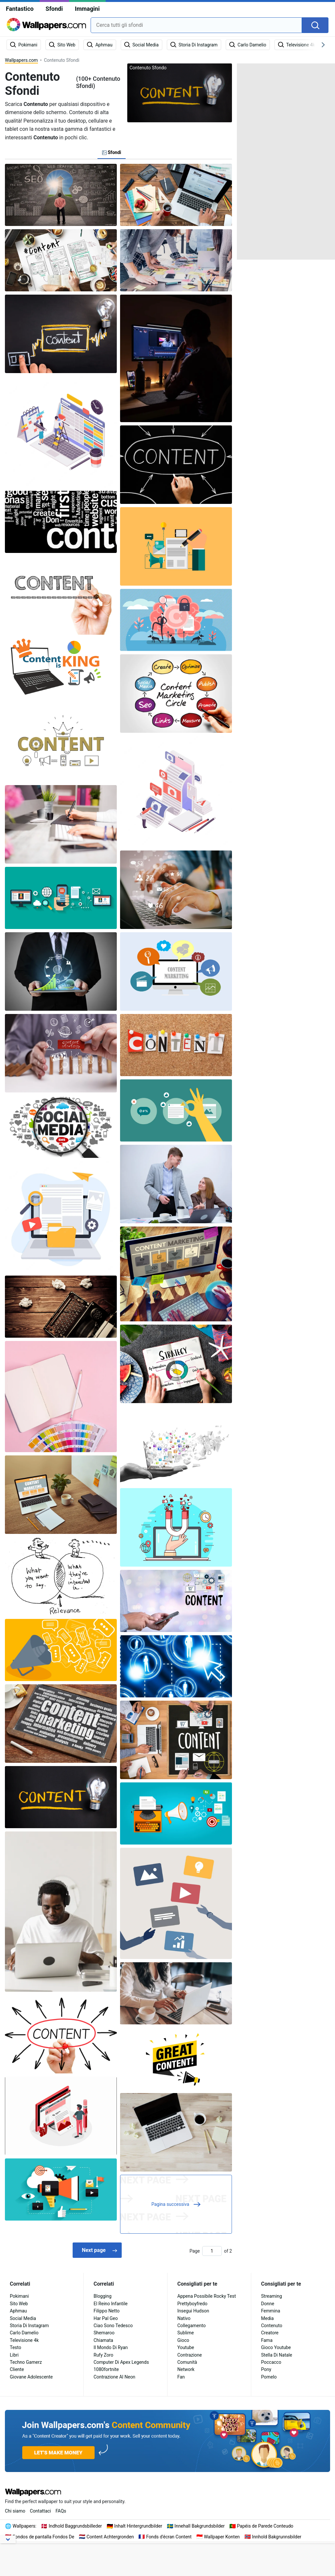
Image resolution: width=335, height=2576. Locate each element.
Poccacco (271, 2362)
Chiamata (103, 2340)
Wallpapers (24, 2526)
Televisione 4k (24, 2340)
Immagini (87, 8)
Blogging (103, 2296)
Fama (267, 2340)
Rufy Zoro (103, 2355)
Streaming (271, 2296)
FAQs (61, 2511)
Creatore (269, 2332)
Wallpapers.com (21, 60)
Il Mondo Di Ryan (111, 2347)
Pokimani (19, 2296)
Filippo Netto (107, 2310)
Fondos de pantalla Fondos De (43, 2536)
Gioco (183, 2340)
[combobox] (196, 25)
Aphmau (18, 2310)
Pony (266, 2369)
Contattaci (40, 2511)
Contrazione (189, 2355)
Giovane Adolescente (31, 2376)
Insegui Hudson (193, 2310)
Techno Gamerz (26, 2362)
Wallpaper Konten (222, 2536)
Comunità (187, 2362)
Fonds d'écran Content (169, 2536)
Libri (14, 2355)
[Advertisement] (286, 161)
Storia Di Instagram (29, 2325)
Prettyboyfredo (192, 2303)
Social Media (23, 2318)
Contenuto (271, 2325)
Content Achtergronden (110, 2536)
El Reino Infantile (111, 2303)
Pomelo (269, 2376)
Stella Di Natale (276, 2355)
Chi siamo (15, 2511)
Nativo (183, 2318)
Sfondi (54, 8)
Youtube (185, 2347)
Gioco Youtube (276, 2347)
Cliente (17, 2369)
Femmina (270, 2310)
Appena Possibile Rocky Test (206, 2296)
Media (267, 2318)
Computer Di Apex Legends (121, 2362)
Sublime (185, 2332)
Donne (267, 2303)
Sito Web (19, 2303)
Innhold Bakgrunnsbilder (276, 2536)
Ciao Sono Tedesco (113, 2325)
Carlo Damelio (24, 2332)
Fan (181, 2376)
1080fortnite (106, 2369)
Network (185, 2369)
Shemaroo (104, 2332)
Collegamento (191, 2325)
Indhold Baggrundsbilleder (75, 2526)
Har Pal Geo (106, 2318)
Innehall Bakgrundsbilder (199, 2526)
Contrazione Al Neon (114, 2376)
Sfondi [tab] (111, 152)
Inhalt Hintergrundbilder (138, 2526)
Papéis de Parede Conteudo (265, 2526)
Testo (15, 2347)
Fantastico (20, 8)
